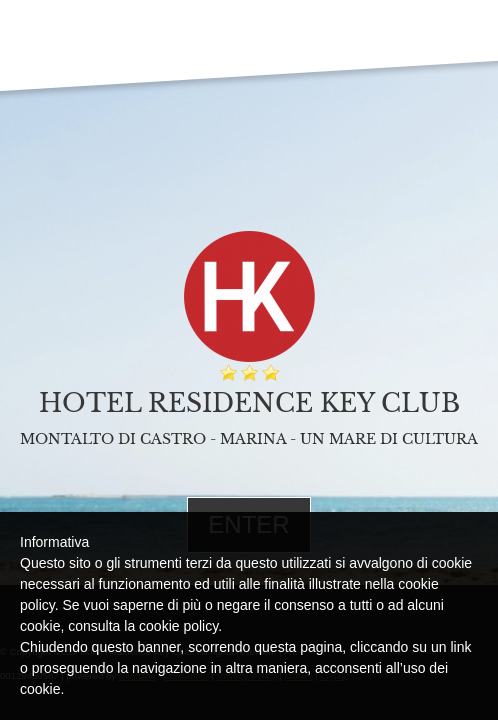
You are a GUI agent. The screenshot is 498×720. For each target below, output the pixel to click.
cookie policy (178, 626)
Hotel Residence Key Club (249, 403)
